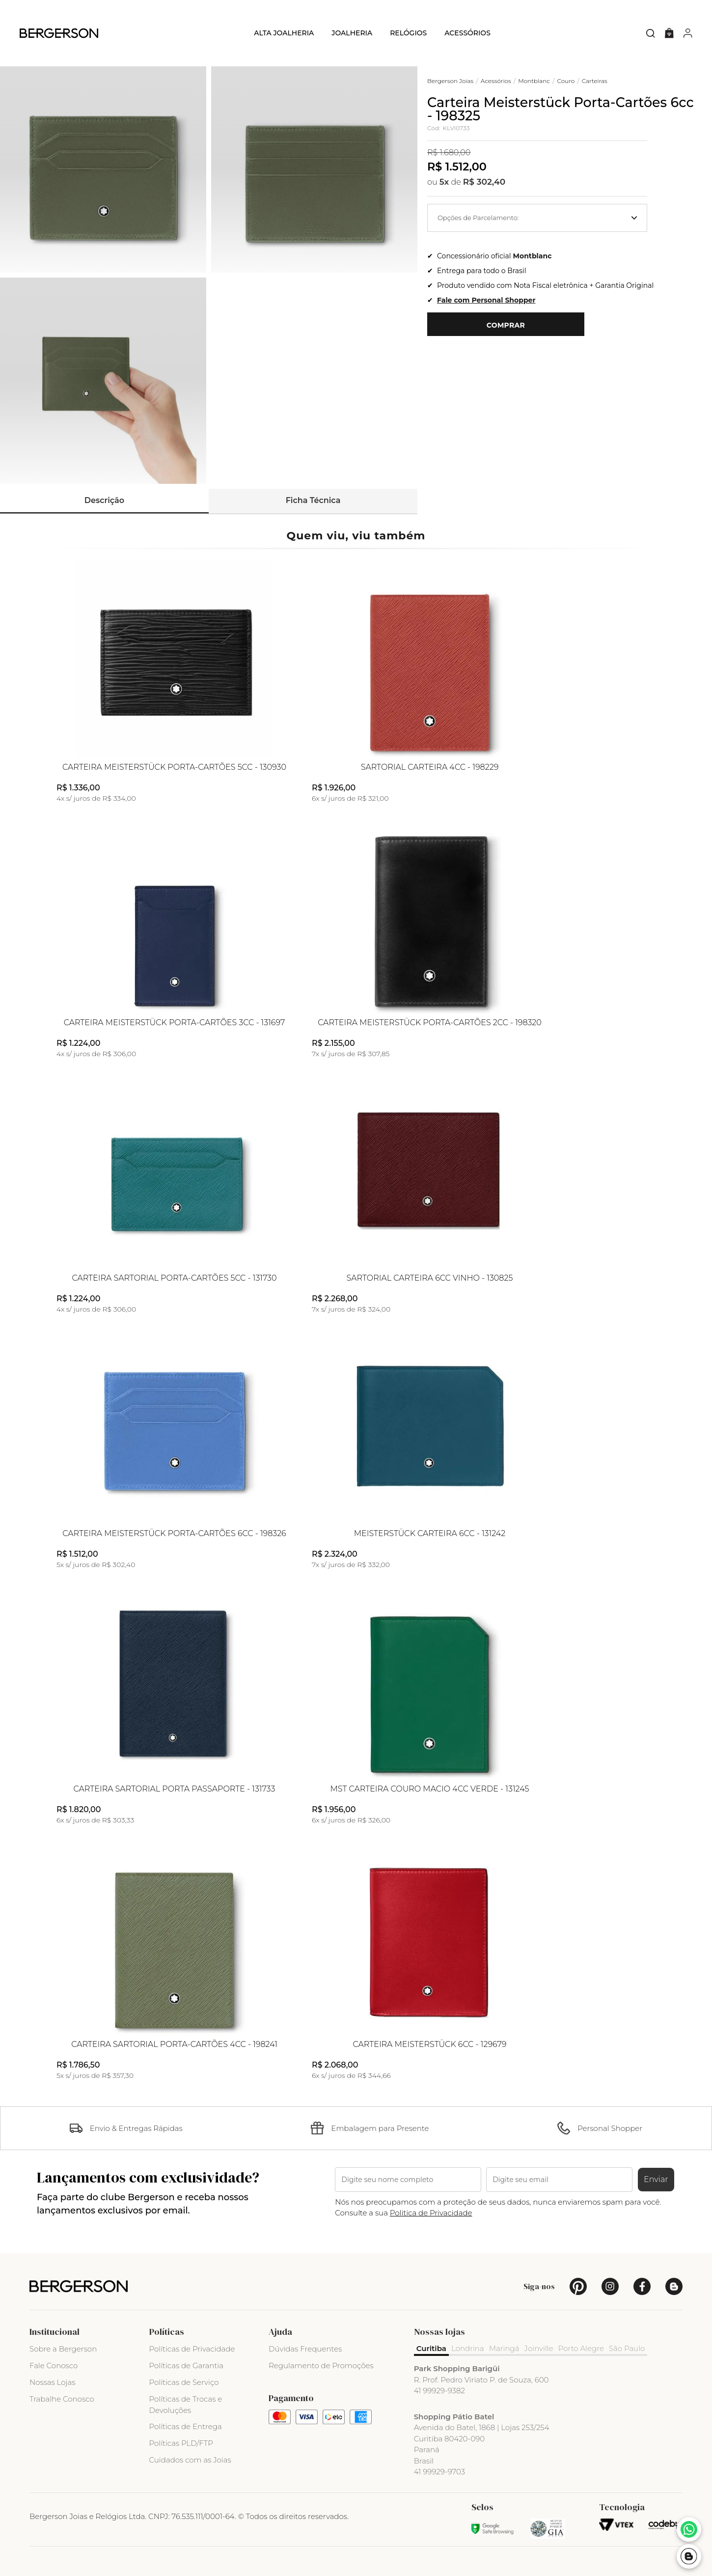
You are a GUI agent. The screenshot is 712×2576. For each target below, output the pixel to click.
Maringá (504, 2348)
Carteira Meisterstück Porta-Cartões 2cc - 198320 (430, 1022)
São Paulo (627, 2348)
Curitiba (431, 2348)
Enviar (656, 2179)
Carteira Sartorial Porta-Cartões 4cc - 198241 (174, 2044)
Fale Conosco (53, 2365)
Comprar (506, 325)
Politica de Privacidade (431, 2212)
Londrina (467, 2348)
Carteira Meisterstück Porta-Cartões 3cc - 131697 (174, 1022)
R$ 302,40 (484, 182)
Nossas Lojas (52, 2382)
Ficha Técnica (313, 500)
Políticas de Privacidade (192, 2348)
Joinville (538, 2348)
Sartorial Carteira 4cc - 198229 (430, 767)
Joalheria (351, 32)
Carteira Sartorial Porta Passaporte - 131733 (174, 1789)
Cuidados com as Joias (190, 2459)
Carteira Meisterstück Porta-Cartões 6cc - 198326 (174, 1533)
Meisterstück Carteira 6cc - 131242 (429, 1533)
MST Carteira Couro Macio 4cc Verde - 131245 (429, 1789)
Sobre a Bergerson (63, 2348)
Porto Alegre (581, 2348)
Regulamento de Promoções (321, 2365)
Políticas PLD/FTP (181, 2443)
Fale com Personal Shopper (486, 300)
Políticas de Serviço (184, 2382)
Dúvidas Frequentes (305, 2348)
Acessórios (467, 32)
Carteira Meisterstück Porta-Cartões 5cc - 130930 (174, 767)
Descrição (104, 500)
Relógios (408, 32)
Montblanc (532, 256)
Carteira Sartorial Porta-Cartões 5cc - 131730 (174, 1278)
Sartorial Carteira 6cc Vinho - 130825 (430, 1278)
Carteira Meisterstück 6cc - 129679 (430, 2044)
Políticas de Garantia (186, 2365)
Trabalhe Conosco (61, 2399)
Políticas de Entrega (185, 2426)
